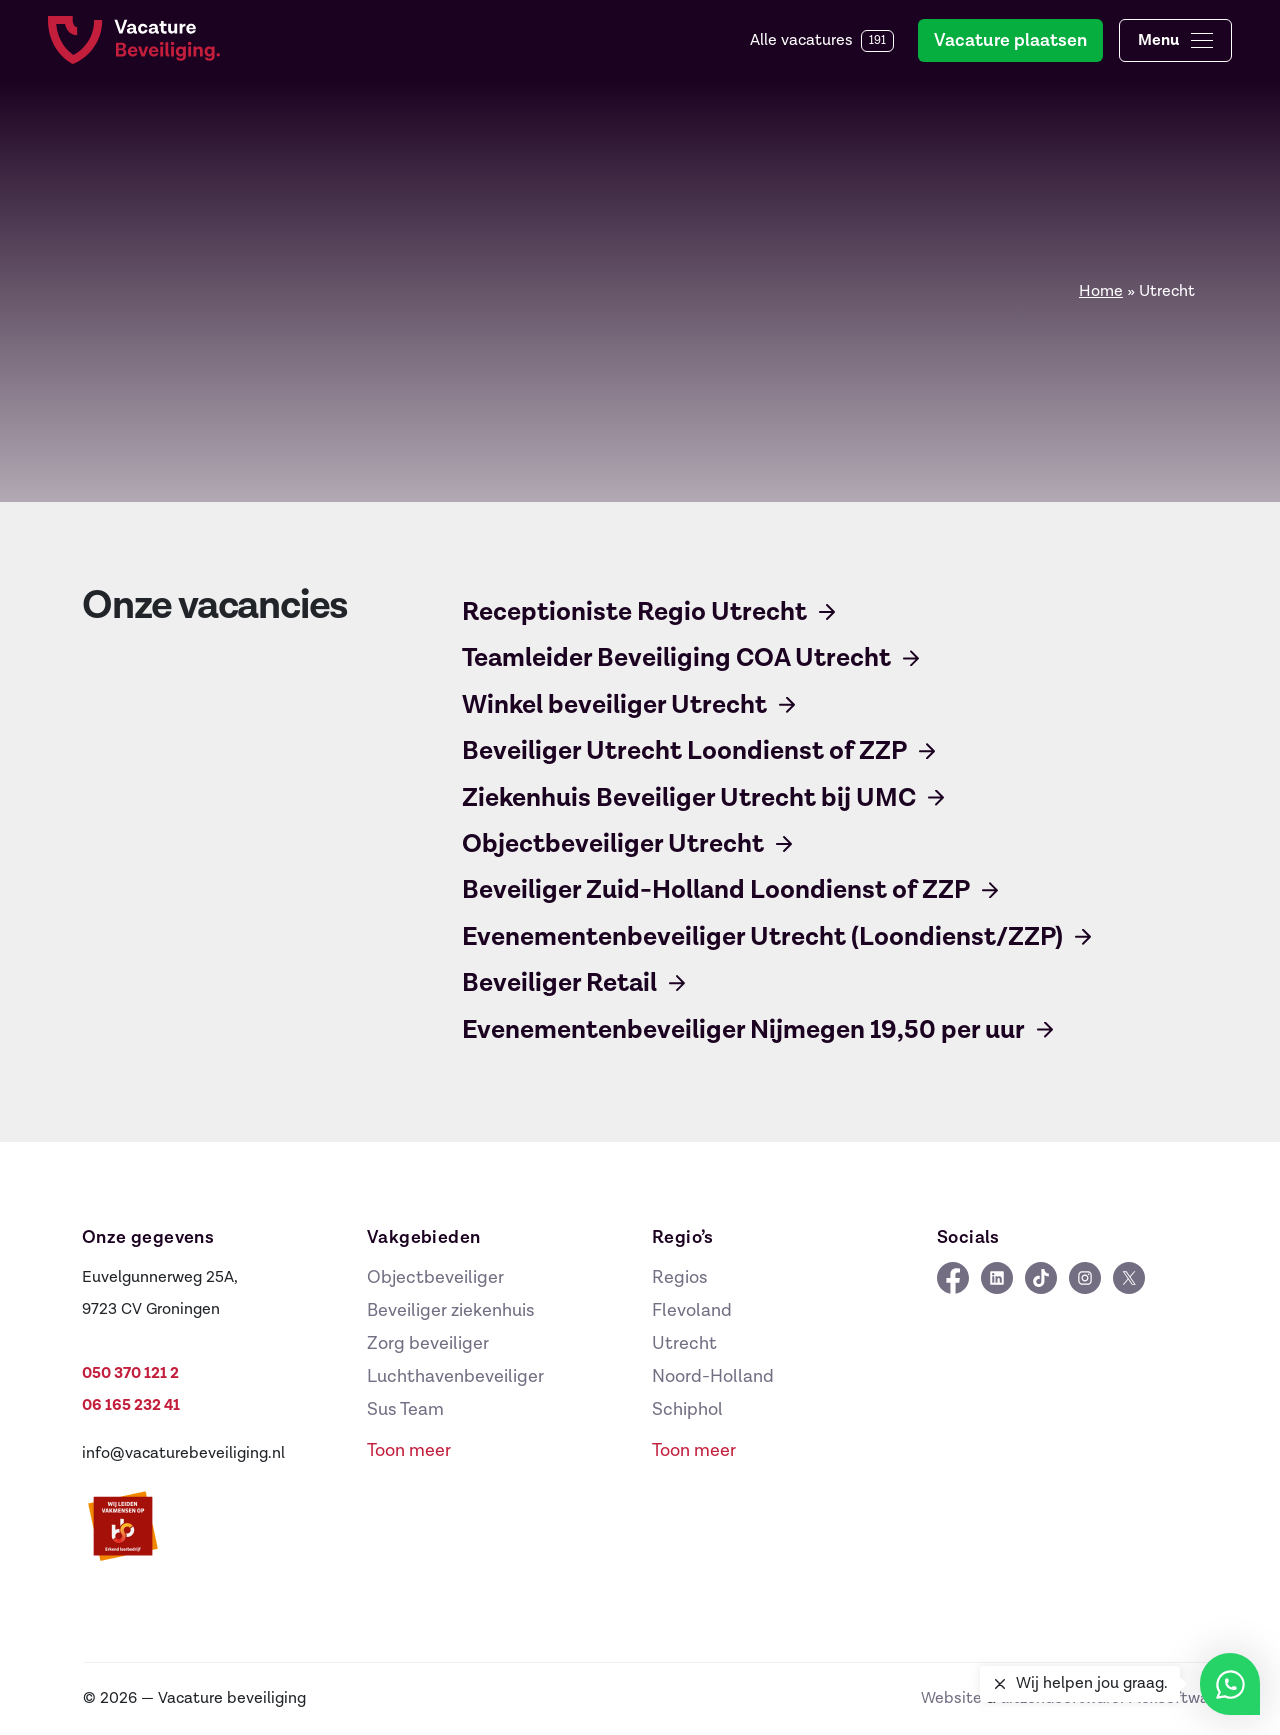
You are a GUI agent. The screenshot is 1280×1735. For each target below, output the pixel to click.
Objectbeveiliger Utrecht (613, 844)
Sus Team (405, 1409)
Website (951, 1698)
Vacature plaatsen (1010, 40)
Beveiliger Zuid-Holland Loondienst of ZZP (716, 890)
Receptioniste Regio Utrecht (634, 612)
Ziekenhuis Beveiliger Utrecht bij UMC (689, 798)
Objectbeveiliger (435, 1277)
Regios (680, 1277)
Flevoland (692, 1310)
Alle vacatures (822, 41)
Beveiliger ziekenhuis (451, 1310)
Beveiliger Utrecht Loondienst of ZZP (684, 751)
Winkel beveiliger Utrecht (614, 705)
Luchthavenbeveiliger (455, 1376)
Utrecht (684, 1343)
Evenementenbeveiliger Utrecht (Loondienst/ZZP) (762, 937)
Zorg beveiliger (428, 1343)
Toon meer (409, 1450)
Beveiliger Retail (559, 983)
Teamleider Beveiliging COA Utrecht (676, 658)
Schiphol (687, 1409)
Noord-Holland (713, 1376)
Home (1101, 291)
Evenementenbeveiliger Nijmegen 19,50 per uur (743, 1030)
